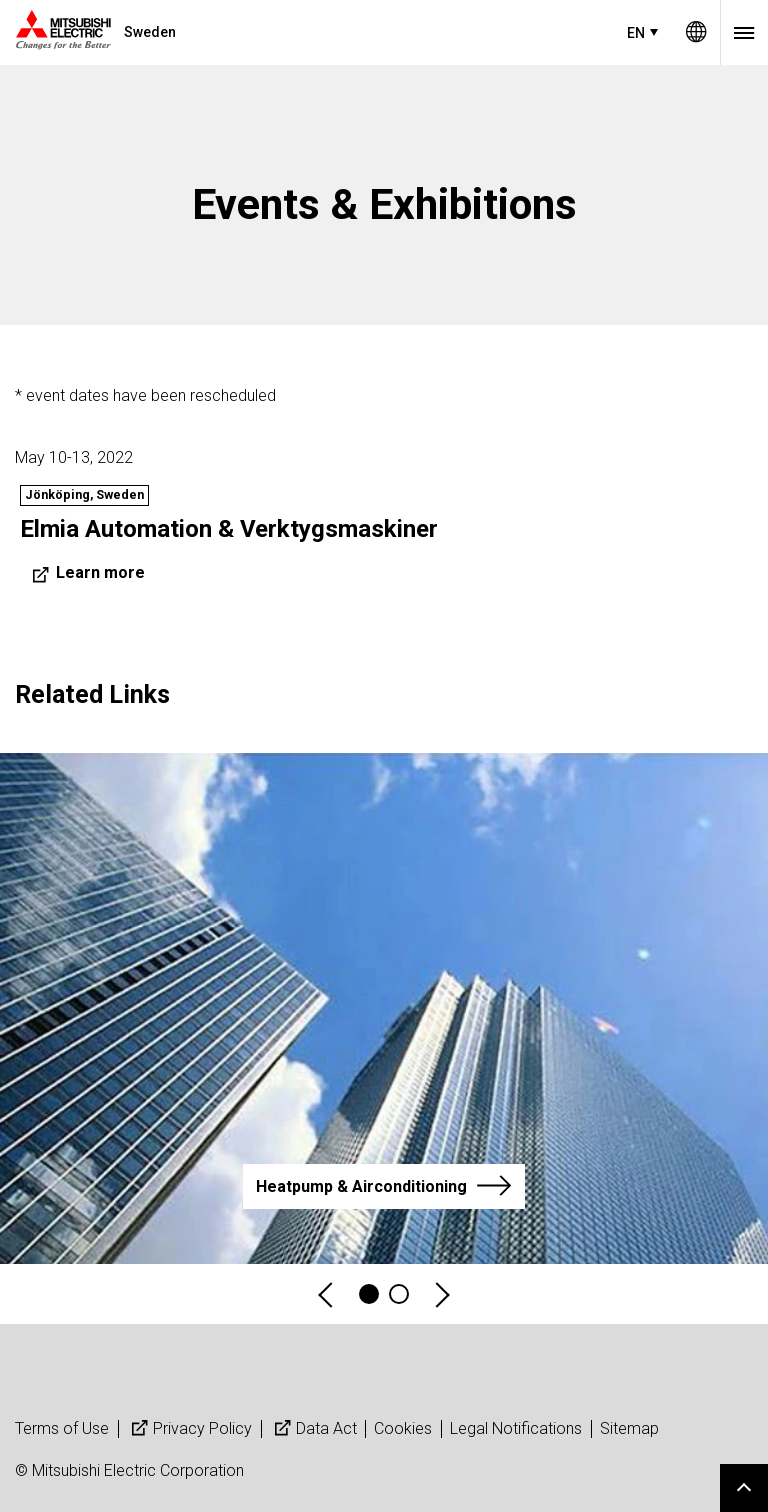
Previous (327, 1294)
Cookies (403, 1428)
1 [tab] (369, 1294)
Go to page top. (744, 1488)
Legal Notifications (516, 1428)
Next (441, 1294)
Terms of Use (62, 1428)
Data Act (313, 1428)
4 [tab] (399, 1294)
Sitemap (629, 1428)
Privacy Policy (189, 1428)
